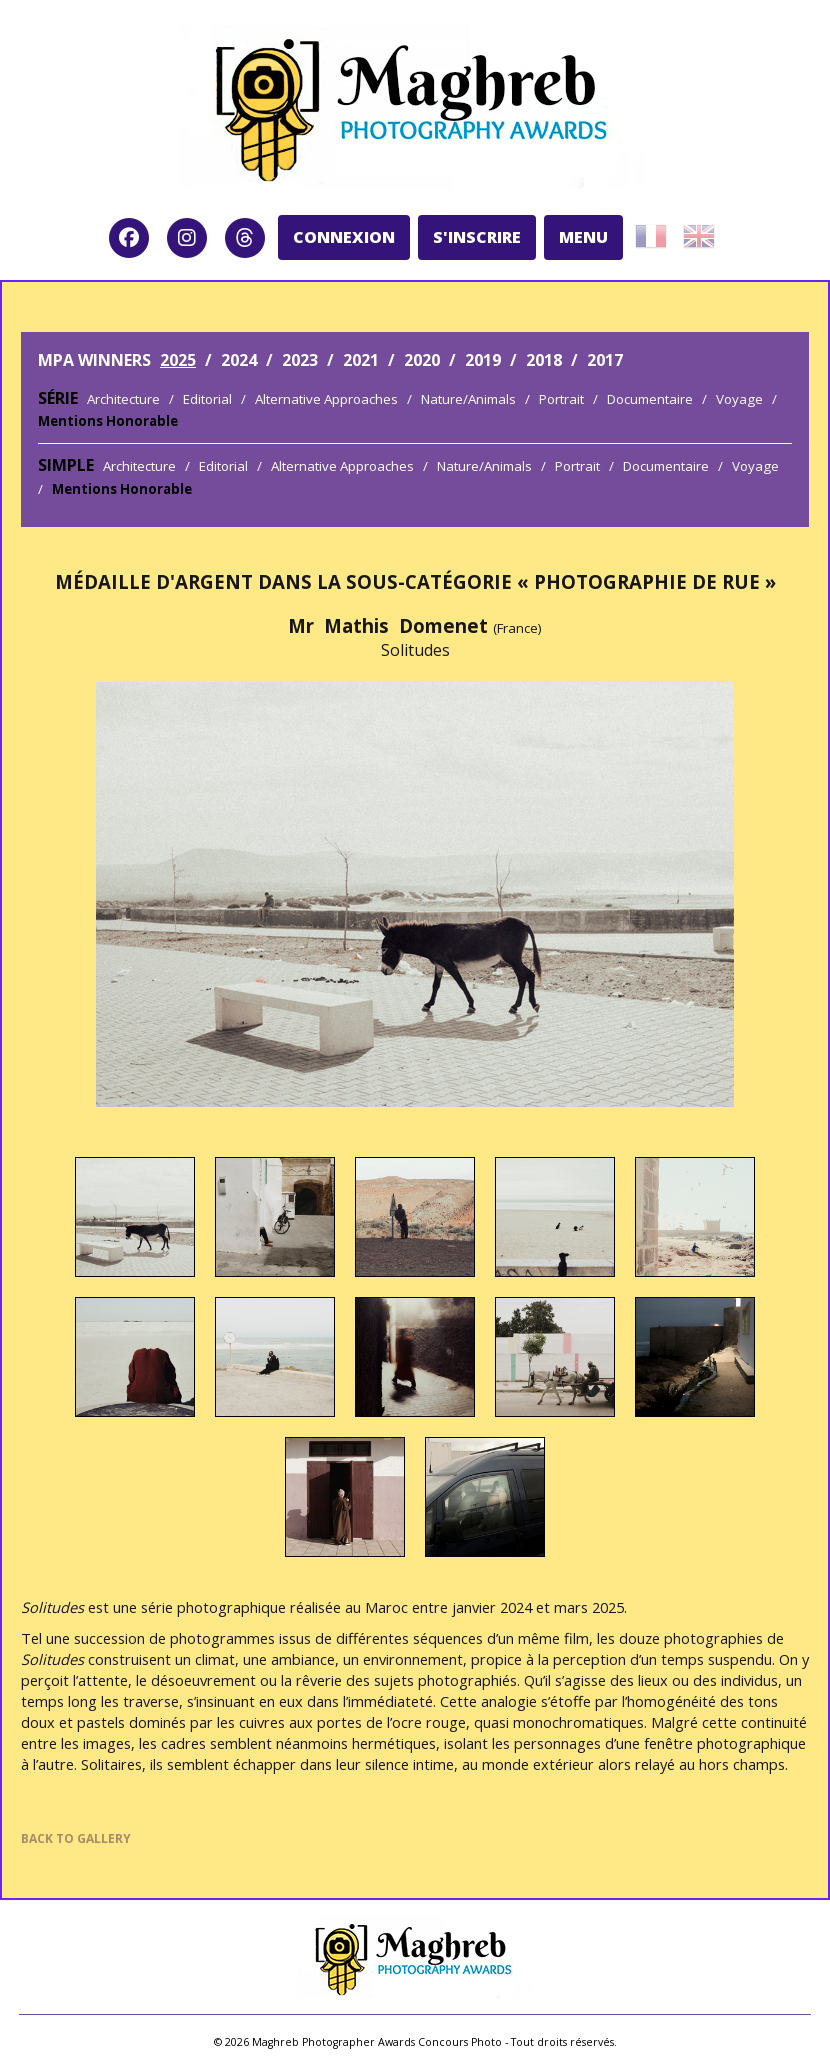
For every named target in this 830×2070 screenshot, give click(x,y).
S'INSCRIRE (477, 237)
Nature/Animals (468, 399)
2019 (483, 360)
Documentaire (650, 399)
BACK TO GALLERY (76, 1838)
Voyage (739, 399)
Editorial (207, 399)
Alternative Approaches (326, 399)
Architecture (123, 399)
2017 (605, 360)
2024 (239, 360)
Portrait (561, 399)
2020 (422, 360)
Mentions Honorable (108, 421)
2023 (300, 360)
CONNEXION (344, 237)
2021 (361, 360)
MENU (583, 237)
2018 (544, 360)
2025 (178, 360)
